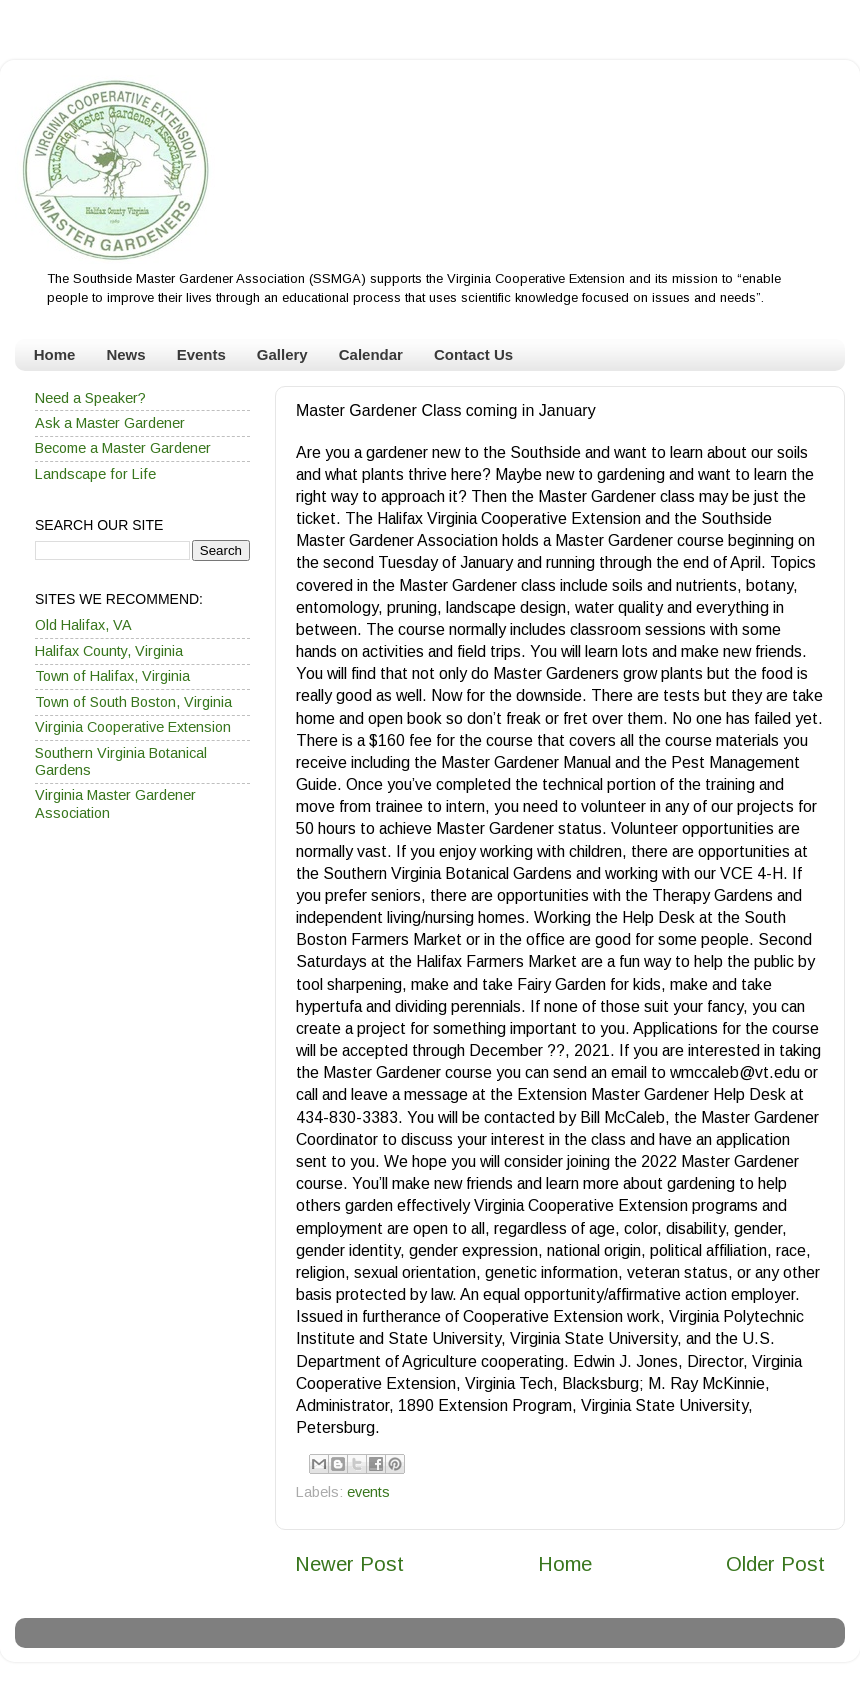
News (125, 354)
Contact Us (473, 354)
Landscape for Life (95, 474)
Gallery (282, 354)
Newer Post (349, 1564)
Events (201, 354)
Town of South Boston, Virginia (133, 702)
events (368, 1492)
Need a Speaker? (90, 398)
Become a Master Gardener (123, 448)
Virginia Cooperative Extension (133, 727)
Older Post (775, 1564)
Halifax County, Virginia (109, 651)
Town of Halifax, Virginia (112, 676)
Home (55, 354)
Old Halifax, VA (83, 625)
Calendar (371, 354)
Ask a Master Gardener (110, 423)
